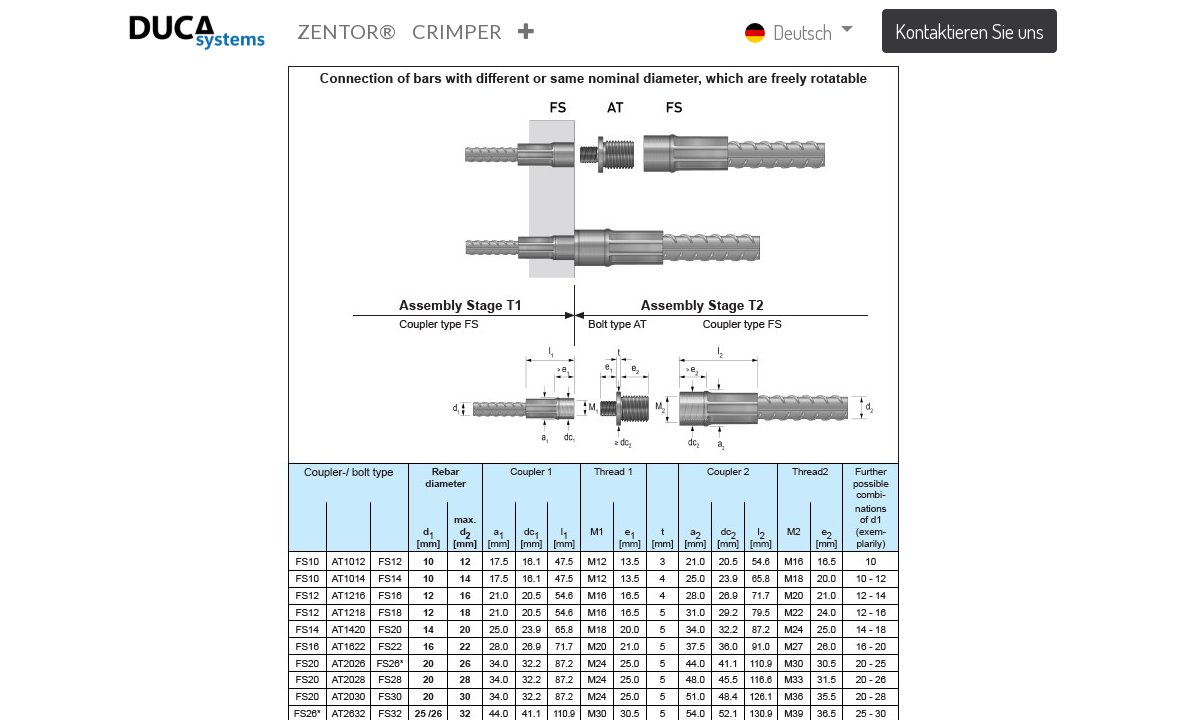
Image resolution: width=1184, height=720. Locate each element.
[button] (526, 31)
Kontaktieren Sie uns (969, 31)
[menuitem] (346, 31)
